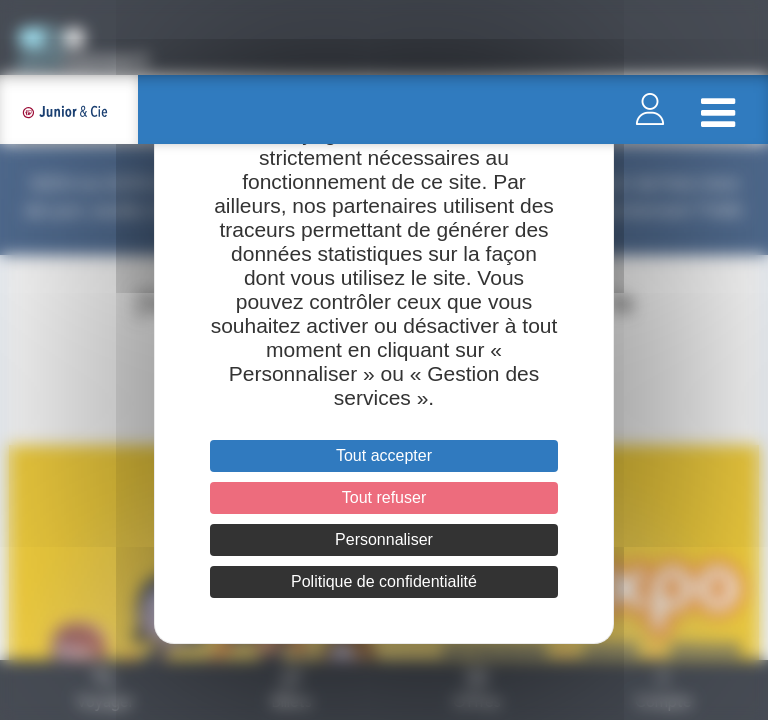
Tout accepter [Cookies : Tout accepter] (384, 455)
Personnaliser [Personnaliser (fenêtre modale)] (384, 539)
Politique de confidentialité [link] (384, 581)
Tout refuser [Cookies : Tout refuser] (384, 497)
